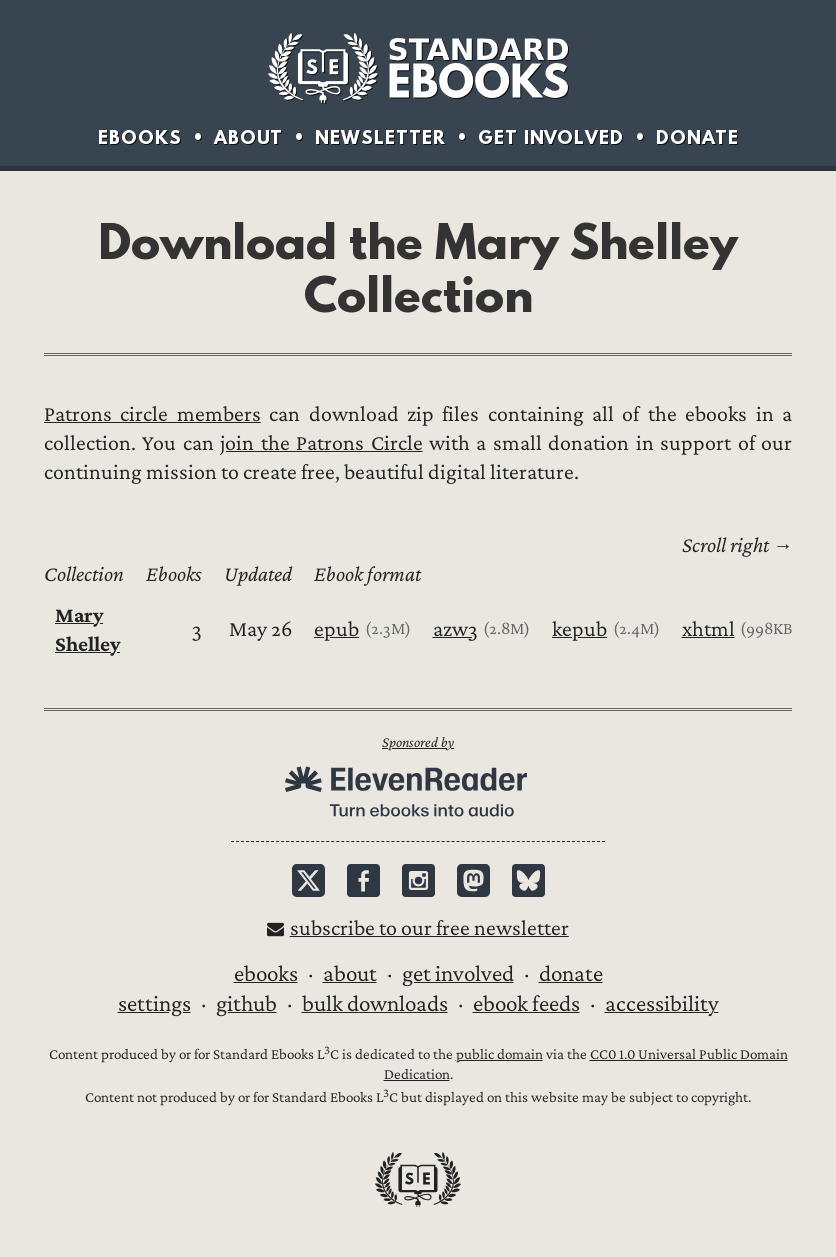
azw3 (455, 629)
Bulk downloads (375, 1004)
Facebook (363, 880)
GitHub (246, 1004)
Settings (154, 1004)
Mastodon (473, 880)
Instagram (418, 880)
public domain (499, 1054)
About (248, 137)
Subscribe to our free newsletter (429, 928)
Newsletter (380, 137)
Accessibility (662, 1004)
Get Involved (551, 137)
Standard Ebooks (418, 68)
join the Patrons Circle (321, 443)
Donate (697, 137)
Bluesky (528, 880)
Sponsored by (418, 742)
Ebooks (140, 137)
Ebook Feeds (526, 1004)
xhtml (708, 629)
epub (336, 629)
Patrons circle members (152, 414)
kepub (579, 629)
